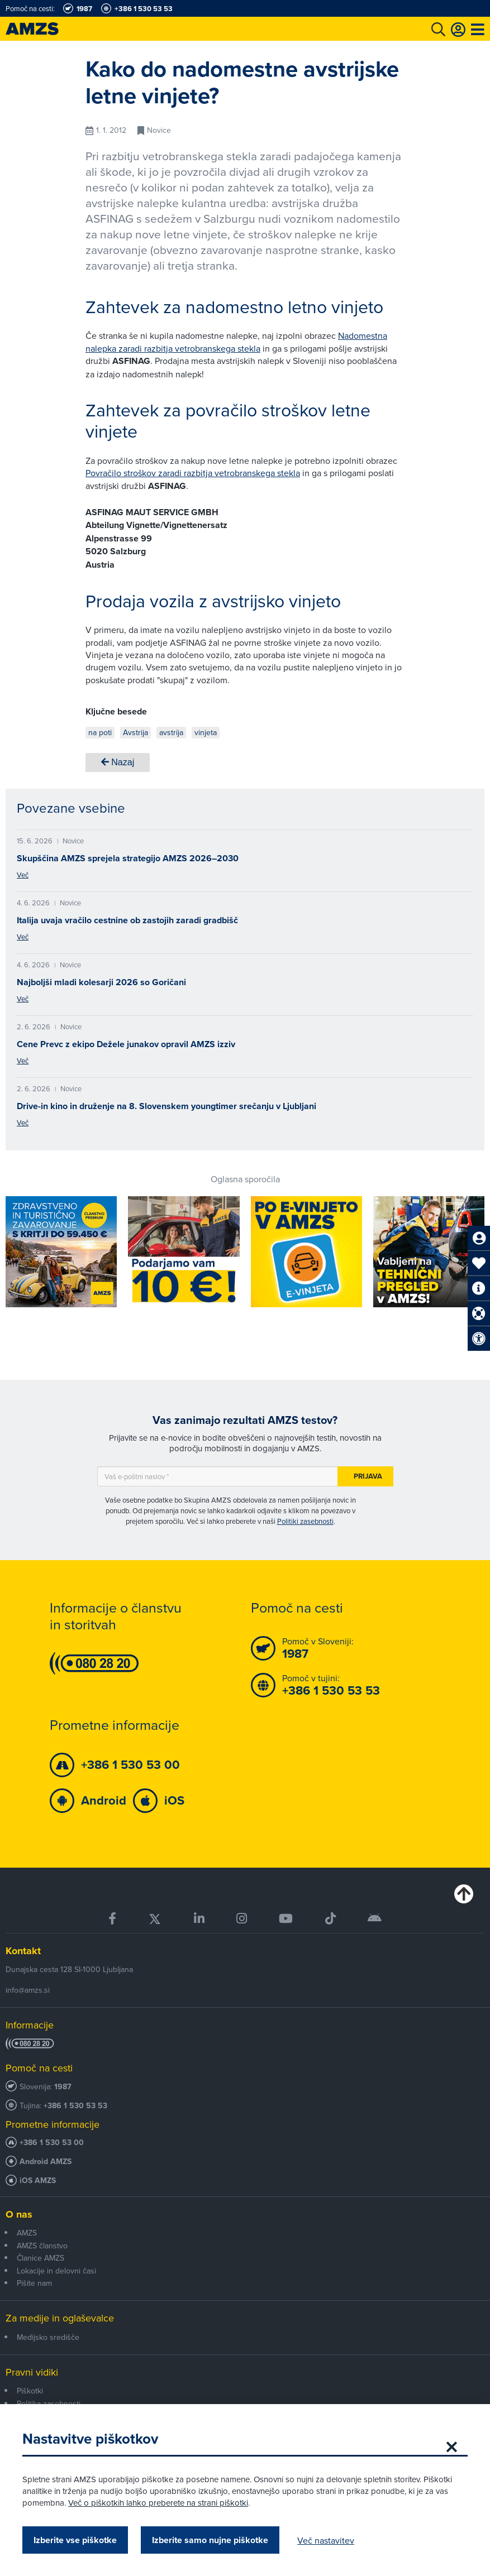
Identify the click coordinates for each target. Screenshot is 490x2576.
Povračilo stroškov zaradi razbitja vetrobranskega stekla (192, 473)
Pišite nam (34, 2283)
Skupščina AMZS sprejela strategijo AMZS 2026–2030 (128, 858)
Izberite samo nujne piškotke (210, 2540)
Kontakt (23, 1951)
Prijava (368, 1476)
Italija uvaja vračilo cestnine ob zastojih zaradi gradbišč (127, 920)
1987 (63, 2086)
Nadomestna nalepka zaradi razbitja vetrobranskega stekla (236, 341)
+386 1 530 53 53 (75, 2105)
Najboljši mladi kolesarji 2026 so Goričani (101, 982)
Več (22, 875)
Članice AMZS (40, 2257)
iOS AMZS (38, 2180)
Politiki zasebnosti (305, 1521)
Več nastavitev (325, 2540)
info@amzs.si (28, 1989)
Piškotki (30, 2390)
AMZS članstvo (42, 2245)
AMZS (27, 2232)
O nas (19, 2214)
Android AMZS (46, 2161)
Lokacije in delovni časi (56, 2270)
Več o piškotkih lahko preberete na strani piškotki (158, 2502)
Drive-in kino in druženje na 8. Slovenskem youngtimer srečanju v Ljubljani (166, 1106)
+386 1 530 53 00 (52, 2142)
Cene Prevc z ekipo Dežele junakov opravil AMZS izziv (126, 1044)
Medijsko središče (48, 2337)
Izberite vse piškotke (75, 2540)
